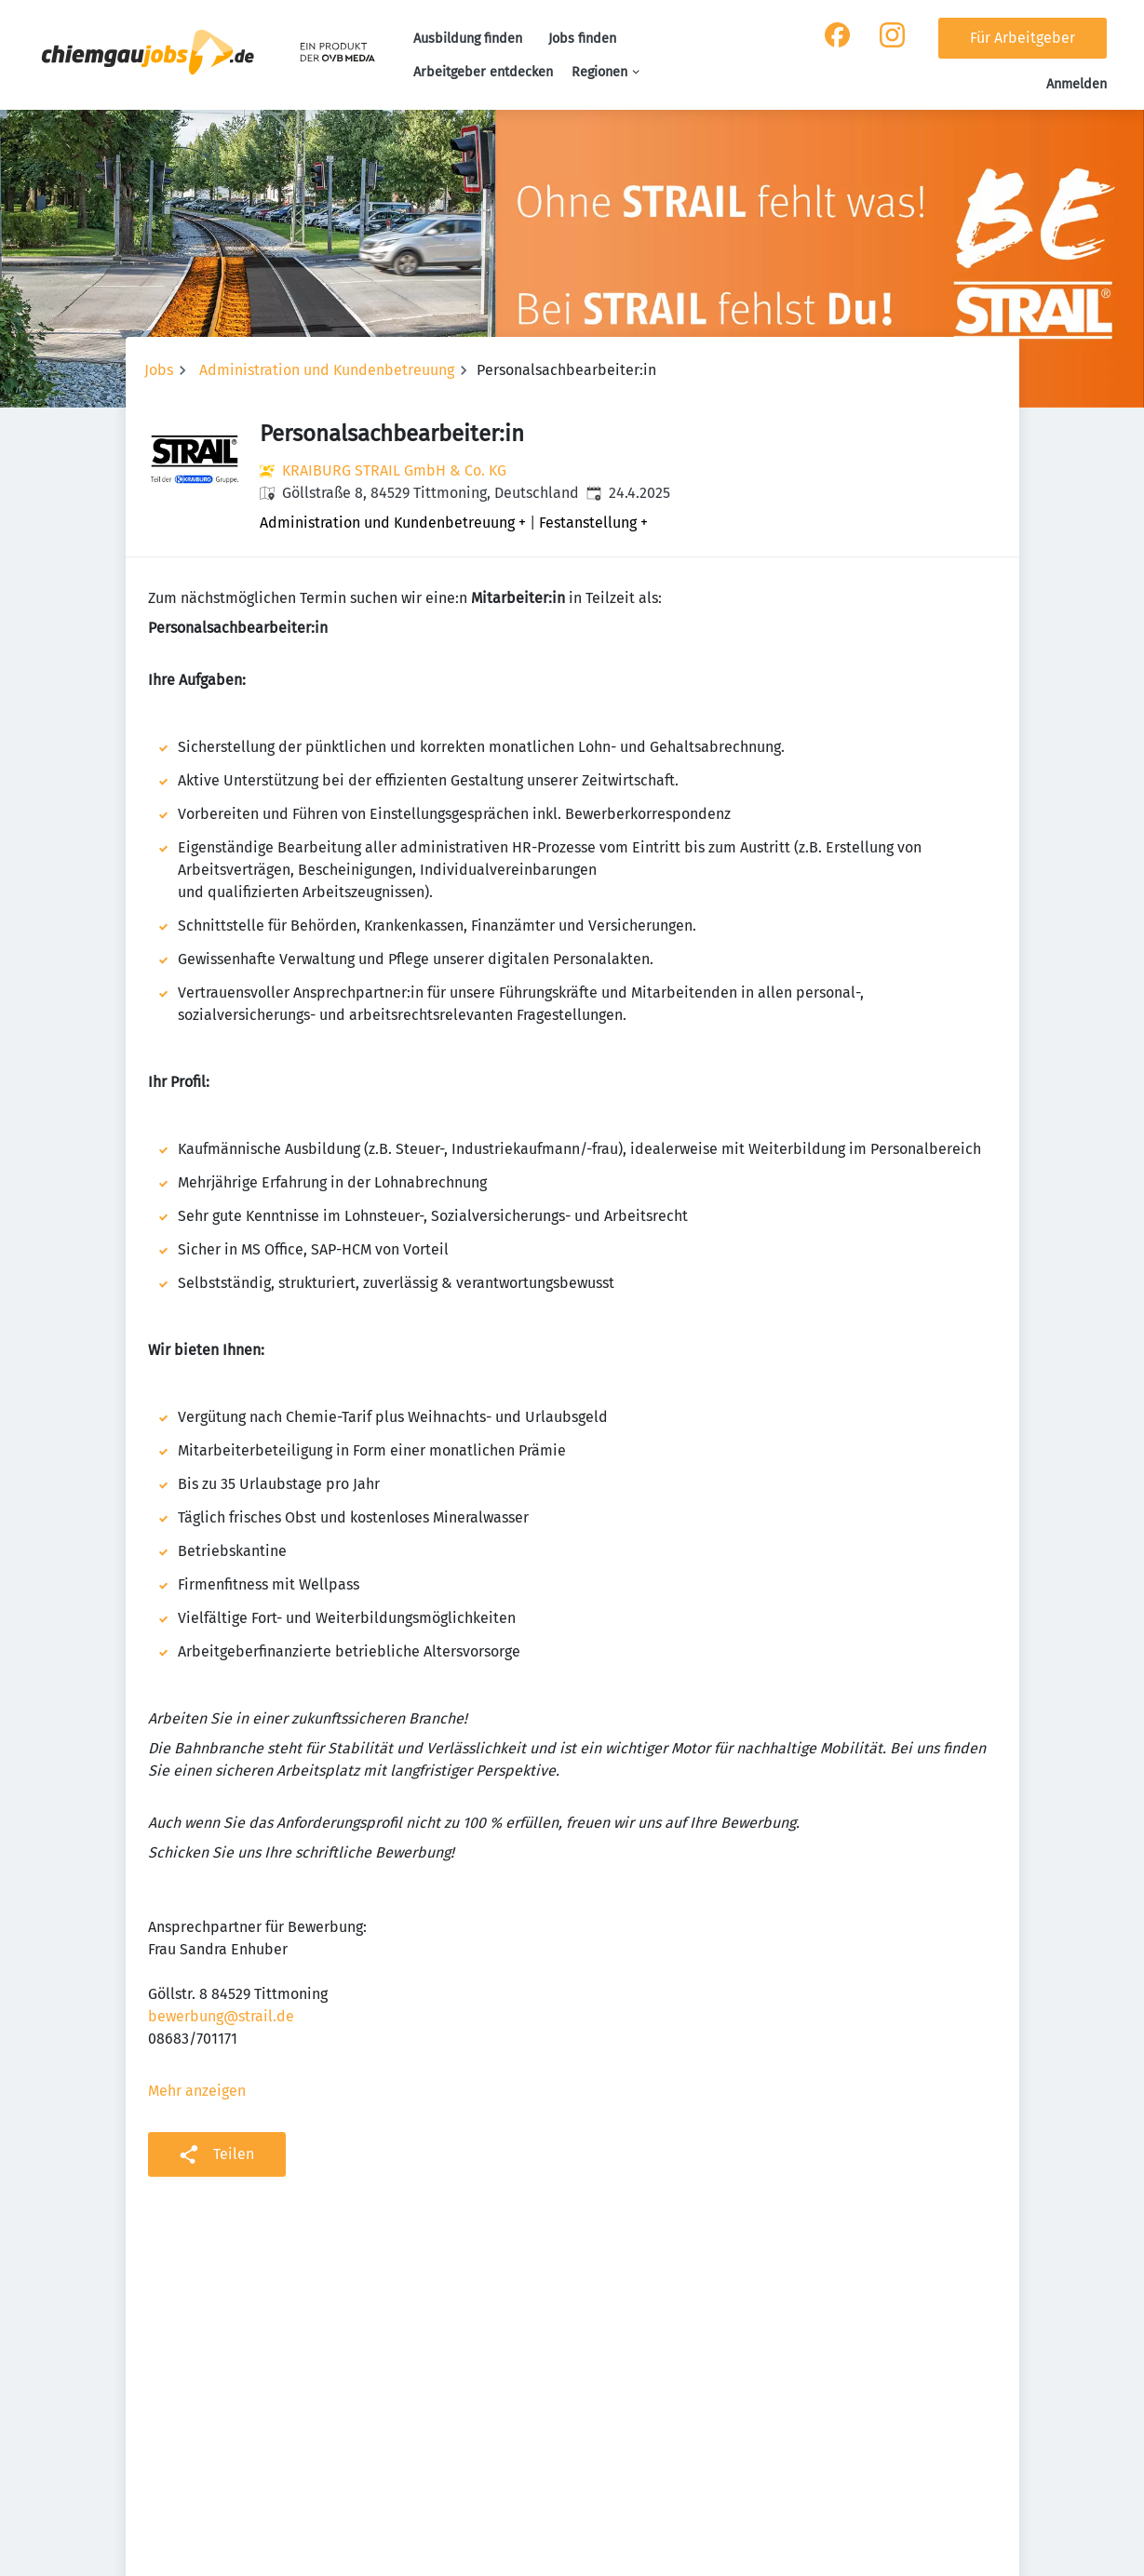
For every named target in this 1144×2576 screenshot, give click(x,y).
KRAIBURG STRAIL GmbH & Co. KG (394, 470)
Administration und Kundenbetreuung (326, 370)
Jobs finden (582, 39)
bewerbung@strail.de (221, 2016)
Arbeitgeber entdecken (483, 72)
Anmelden (1076, 84)
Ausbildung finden (467, 39)
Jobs (158, 370)
